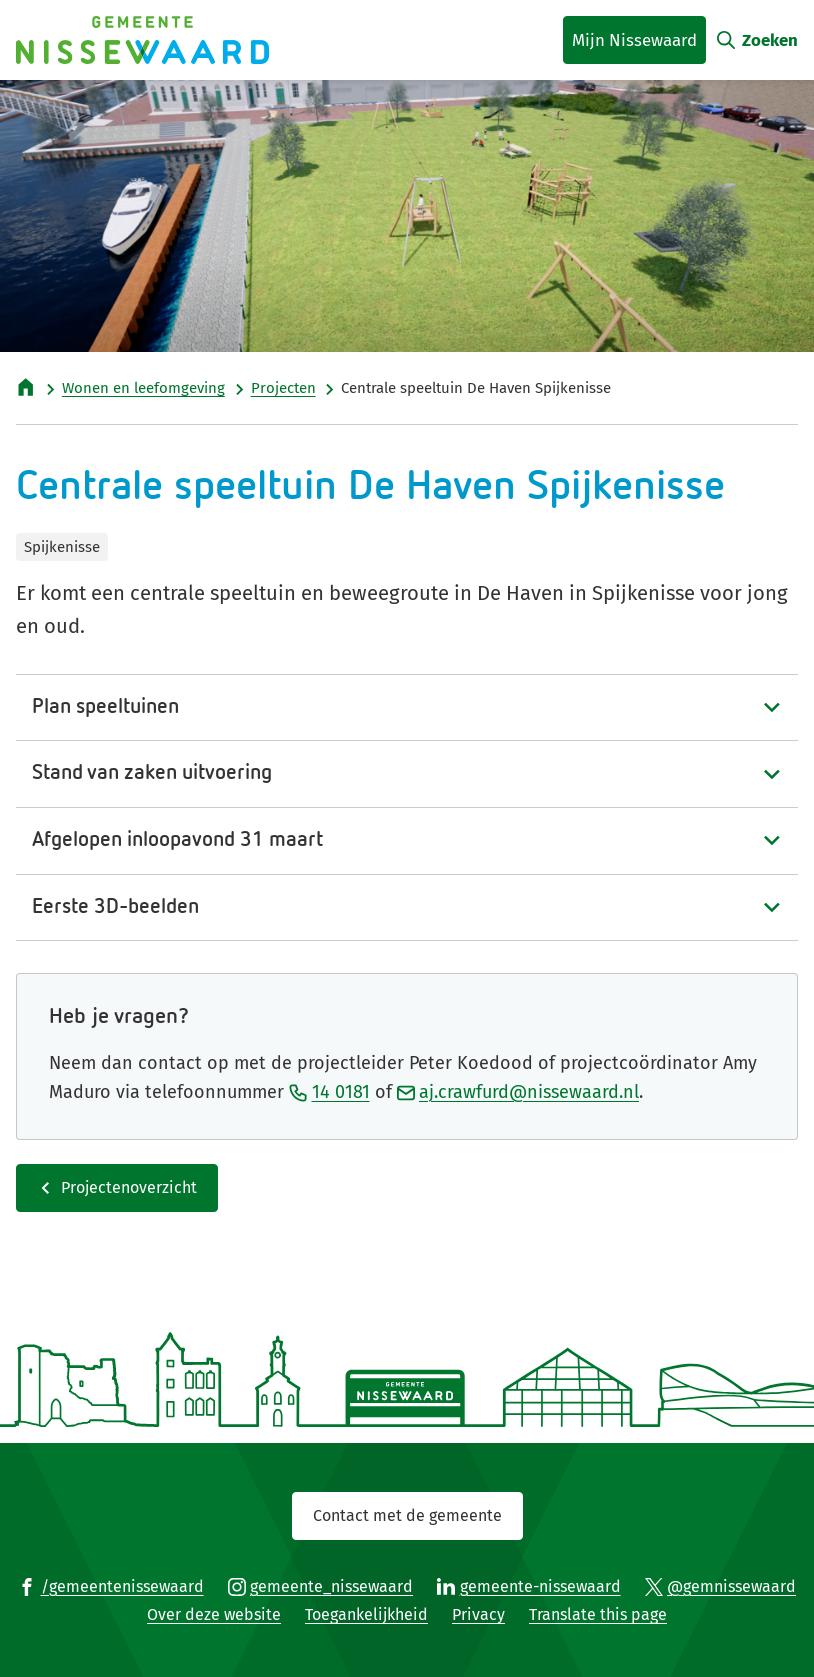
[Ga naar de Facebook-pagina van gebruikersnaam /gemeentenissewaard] (111, 1586)
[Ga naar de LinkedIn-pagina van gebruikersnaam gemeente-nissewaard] (529, 1586)
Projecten (283, 388)
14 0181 (329, 1092)
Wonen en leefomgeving (143, 388)
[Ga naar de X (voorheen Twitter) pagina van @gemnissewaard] (721, 1586)
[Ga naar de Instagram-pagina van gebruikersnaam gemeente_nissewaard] (321, 1586)
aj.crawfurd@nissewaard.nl (518, 1092)
